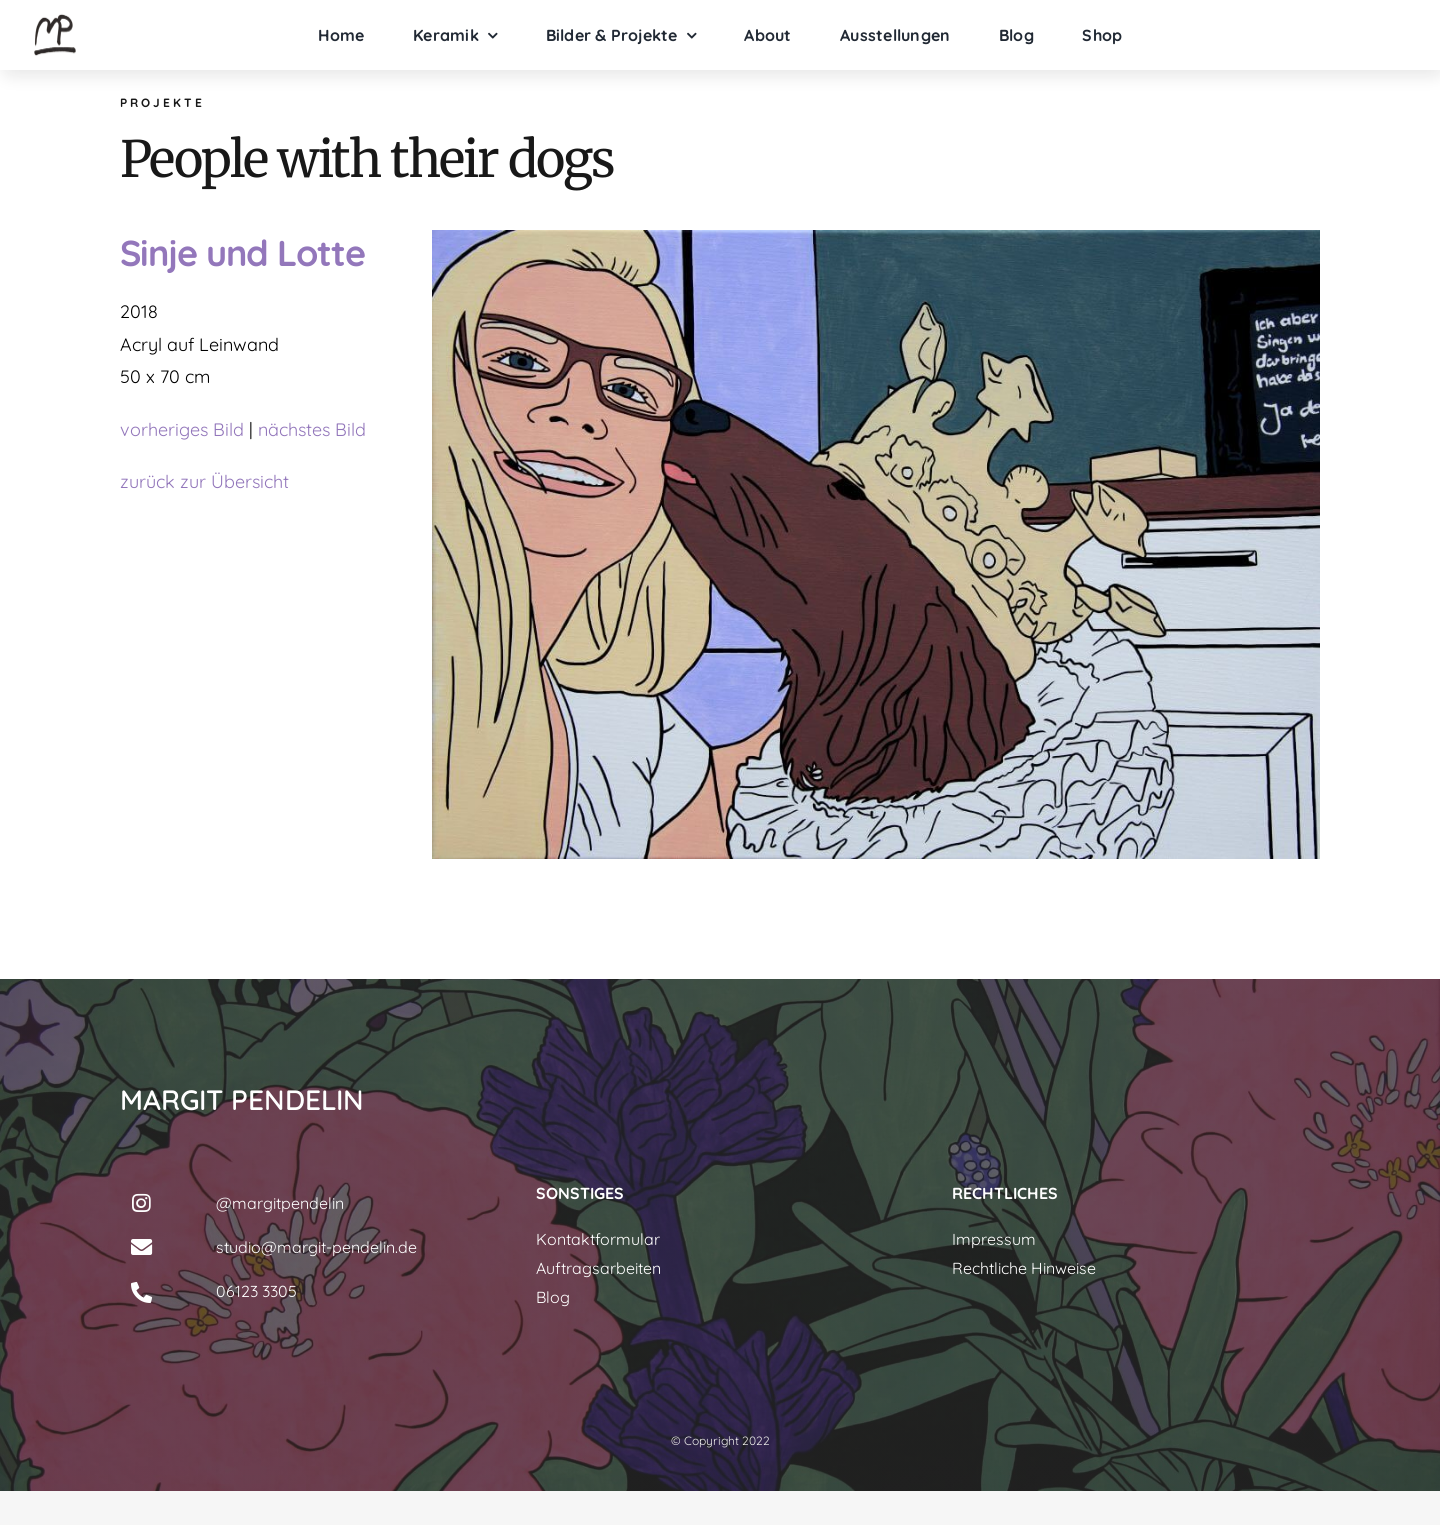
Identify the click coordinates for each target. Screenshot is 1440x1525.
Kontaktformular (598, 1239)
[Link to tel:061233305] (141, 1293)
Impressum (994, 1239)
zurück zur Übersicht (204, 481)
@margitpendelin (280, 1203)
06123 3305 (256, 1291)
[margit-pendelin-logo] (55, 18)
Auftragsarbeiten (598, 1268)
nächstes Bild (312, 429)
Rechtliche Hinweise (1024, 1268)
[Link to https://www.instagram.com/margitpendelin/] (141, 1204)
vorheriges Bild (182, 429)
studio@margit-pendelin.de (316, 1247)
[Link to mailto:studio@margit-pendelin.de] (141, 1248)
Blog (553, 1297)
